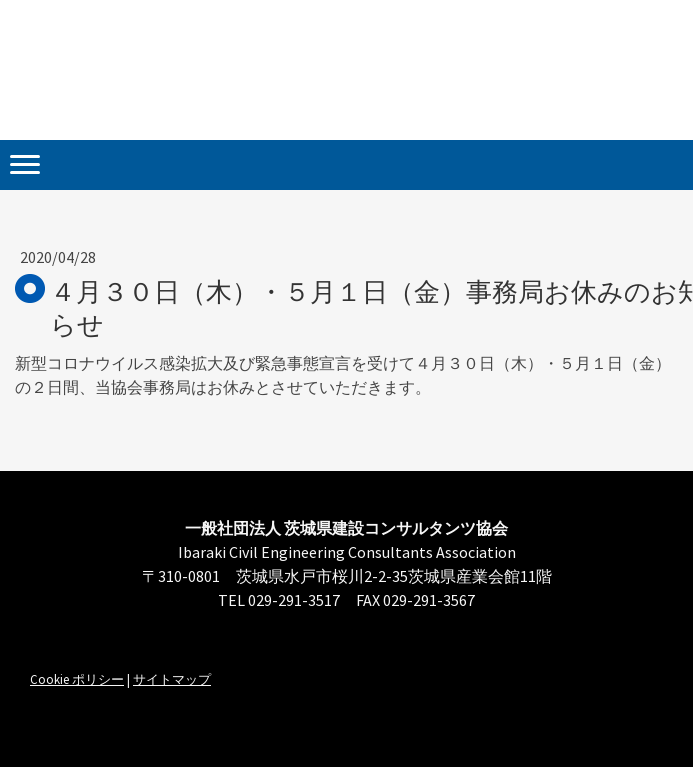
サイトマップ (172, 679)
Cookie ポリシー (77, 679)
